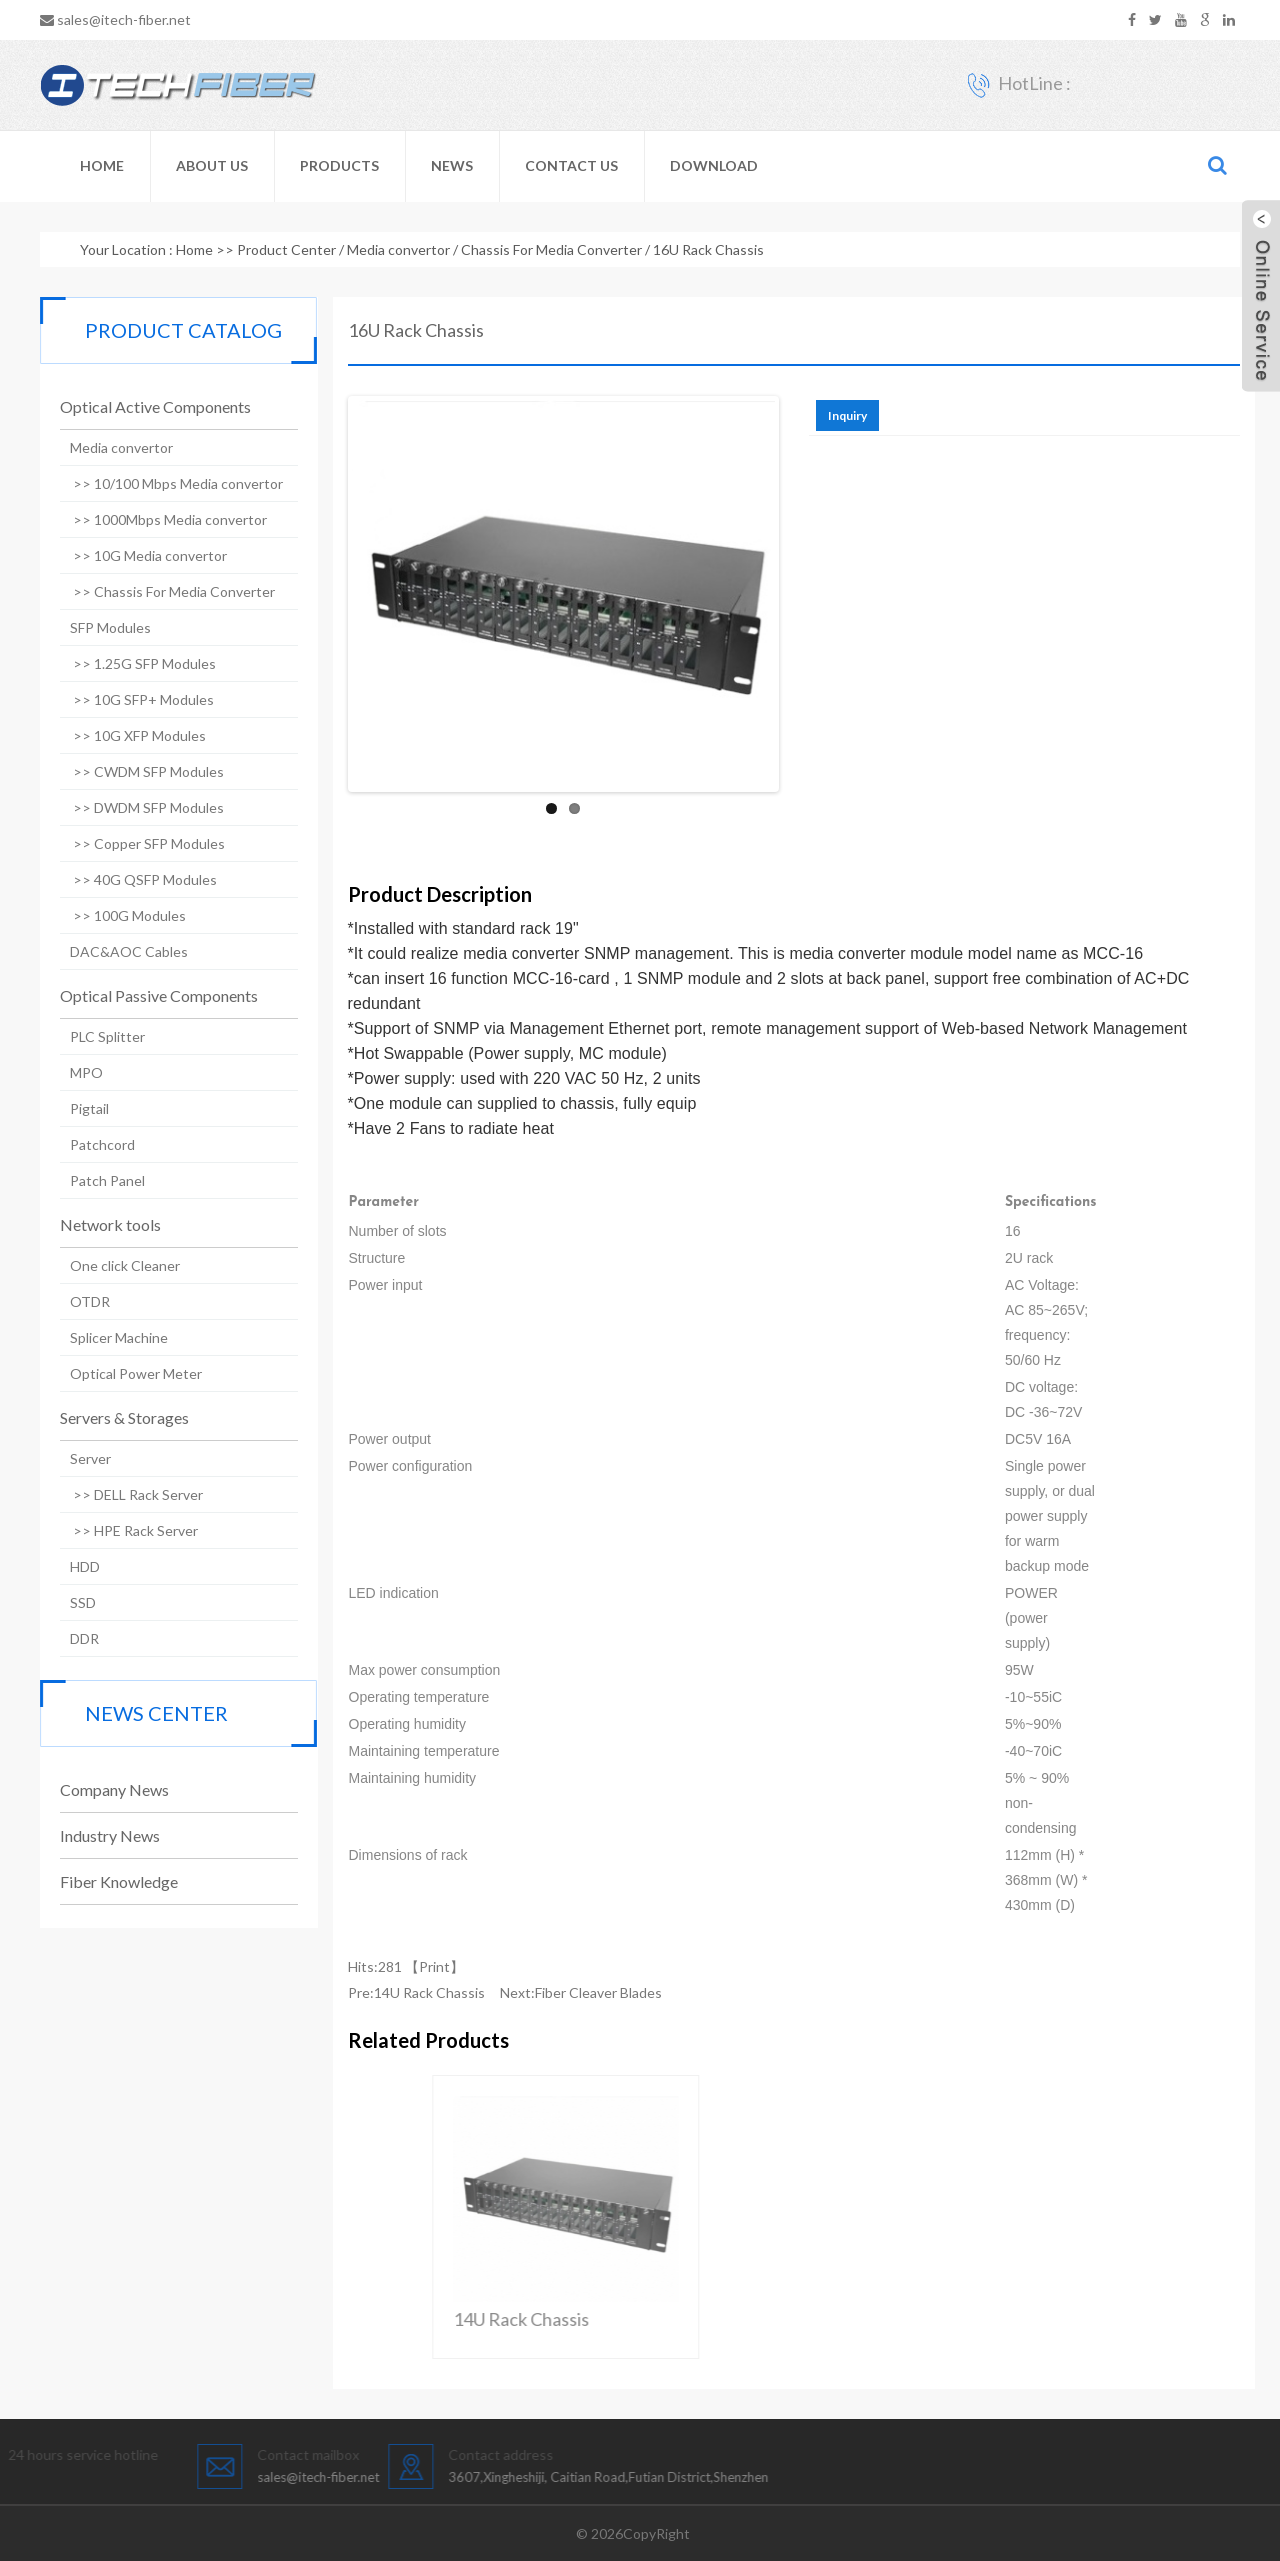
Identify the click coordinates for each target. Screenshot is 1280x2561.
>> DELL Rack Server (124, 1494)
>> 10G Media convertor (136, 555)
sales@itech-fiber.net (124, 19)
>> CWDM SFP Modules (135, 771)
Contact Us (571, 165)
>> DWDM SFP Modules (135, 807)
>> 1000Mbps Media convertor (156, 519)
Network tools (98, 1224)
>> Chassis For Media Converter (160, 591)
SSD (71, 1602)
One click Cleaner (113, 1265)
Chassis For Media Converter (551, 249)
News (452, 165)
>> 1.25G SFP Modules (131, 663)
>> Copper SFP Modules (135, 843)
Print (470, 1966)
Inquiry (883, 415)
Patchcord (90, 1144)
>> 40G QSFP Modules (131, 879)
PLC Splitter (95, 1036)
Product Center (286, 249)
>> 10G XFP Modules (126, 735)
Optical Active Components (143, 406)
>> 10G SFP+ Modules (130, 699)
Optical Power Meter (124, 1373)
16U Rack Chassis (708, 249)
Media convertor (398, 249)
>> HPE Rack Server (122, 1530)
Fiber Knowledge (107, 1881)
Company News (102, 1789)
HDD (73, 1566)
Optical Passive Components (147, 995)
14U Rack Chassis (465, 1992)
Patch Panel (95, 1180)
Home (102, 165)
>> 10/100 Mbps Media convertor (164, 483)
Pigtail (77, 1108)
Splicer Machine (107, 1337)
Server (78, 1458)
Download (714, 165)
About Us (212, 165)
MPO (74, 1072)
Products (339, 165)
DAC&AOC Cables (117, 951)
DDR (72, 1638)
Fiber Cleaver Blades (634, 1992)
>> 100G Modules (116, 915)
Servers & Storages (112, 1417)
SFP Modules (98, 627)
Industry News (98, 1835)
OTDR (78, 1301)
